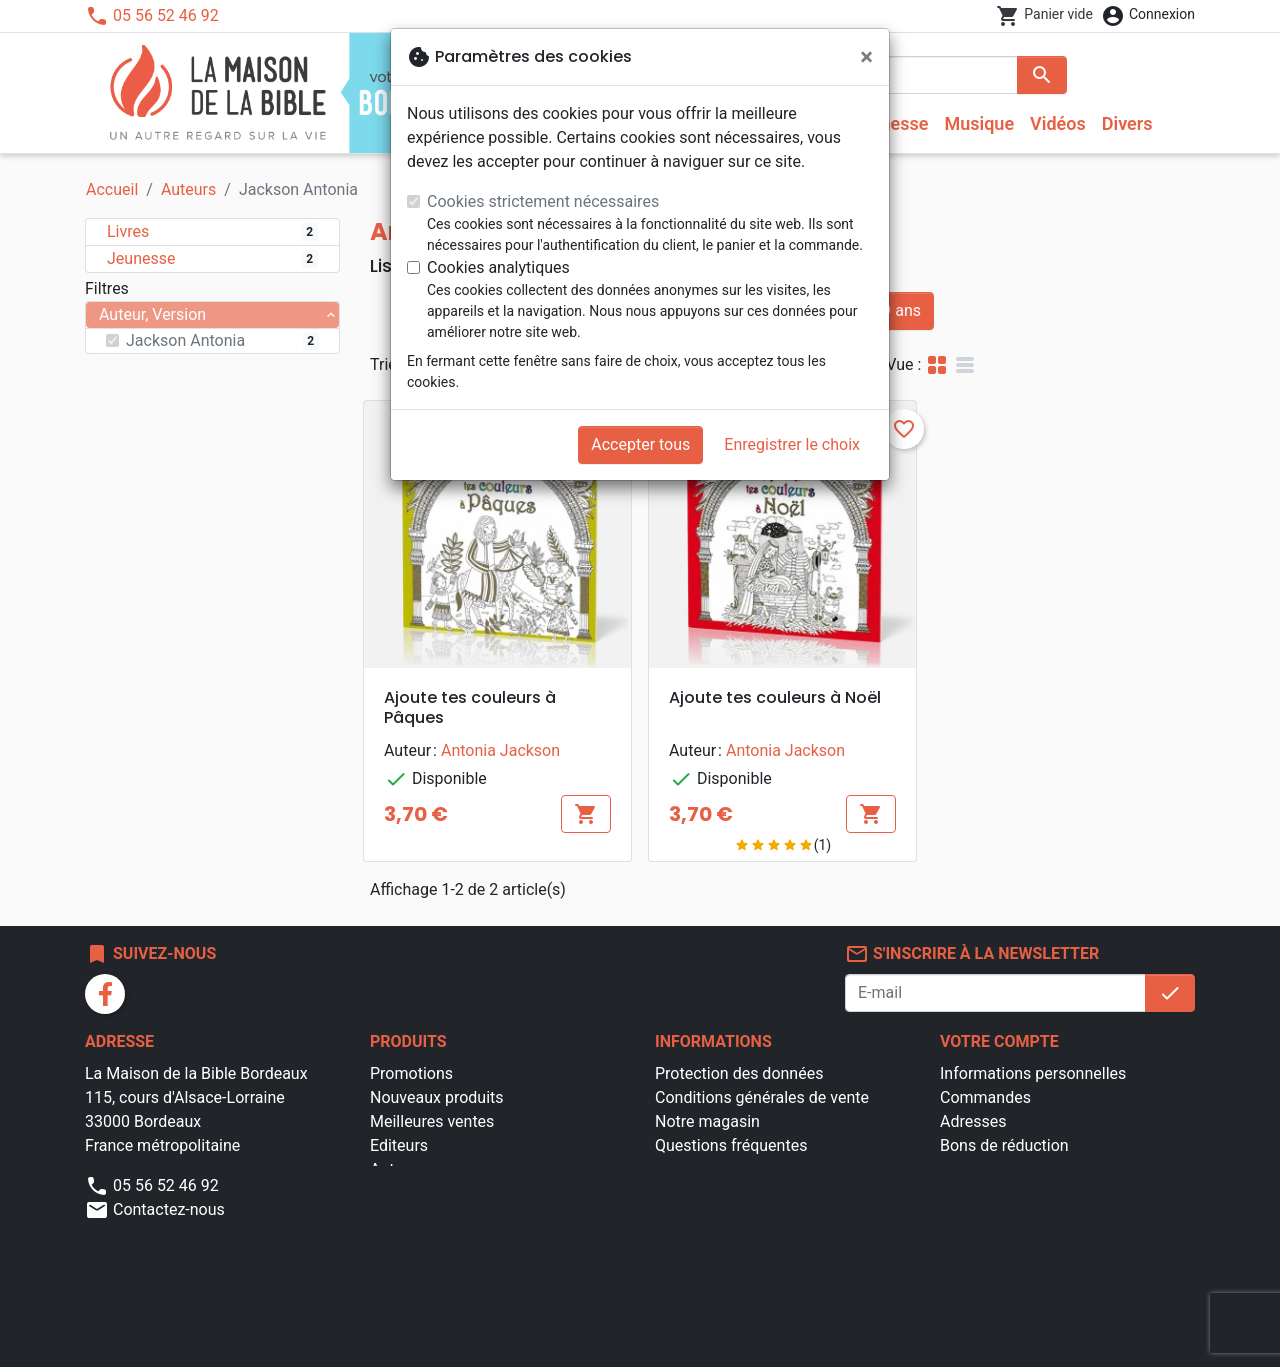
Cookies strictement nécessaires (543, 201)
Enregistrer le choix (792, 444)
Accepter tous (640, 444)
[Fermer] (866, 57)
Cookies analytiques (498, 267)
